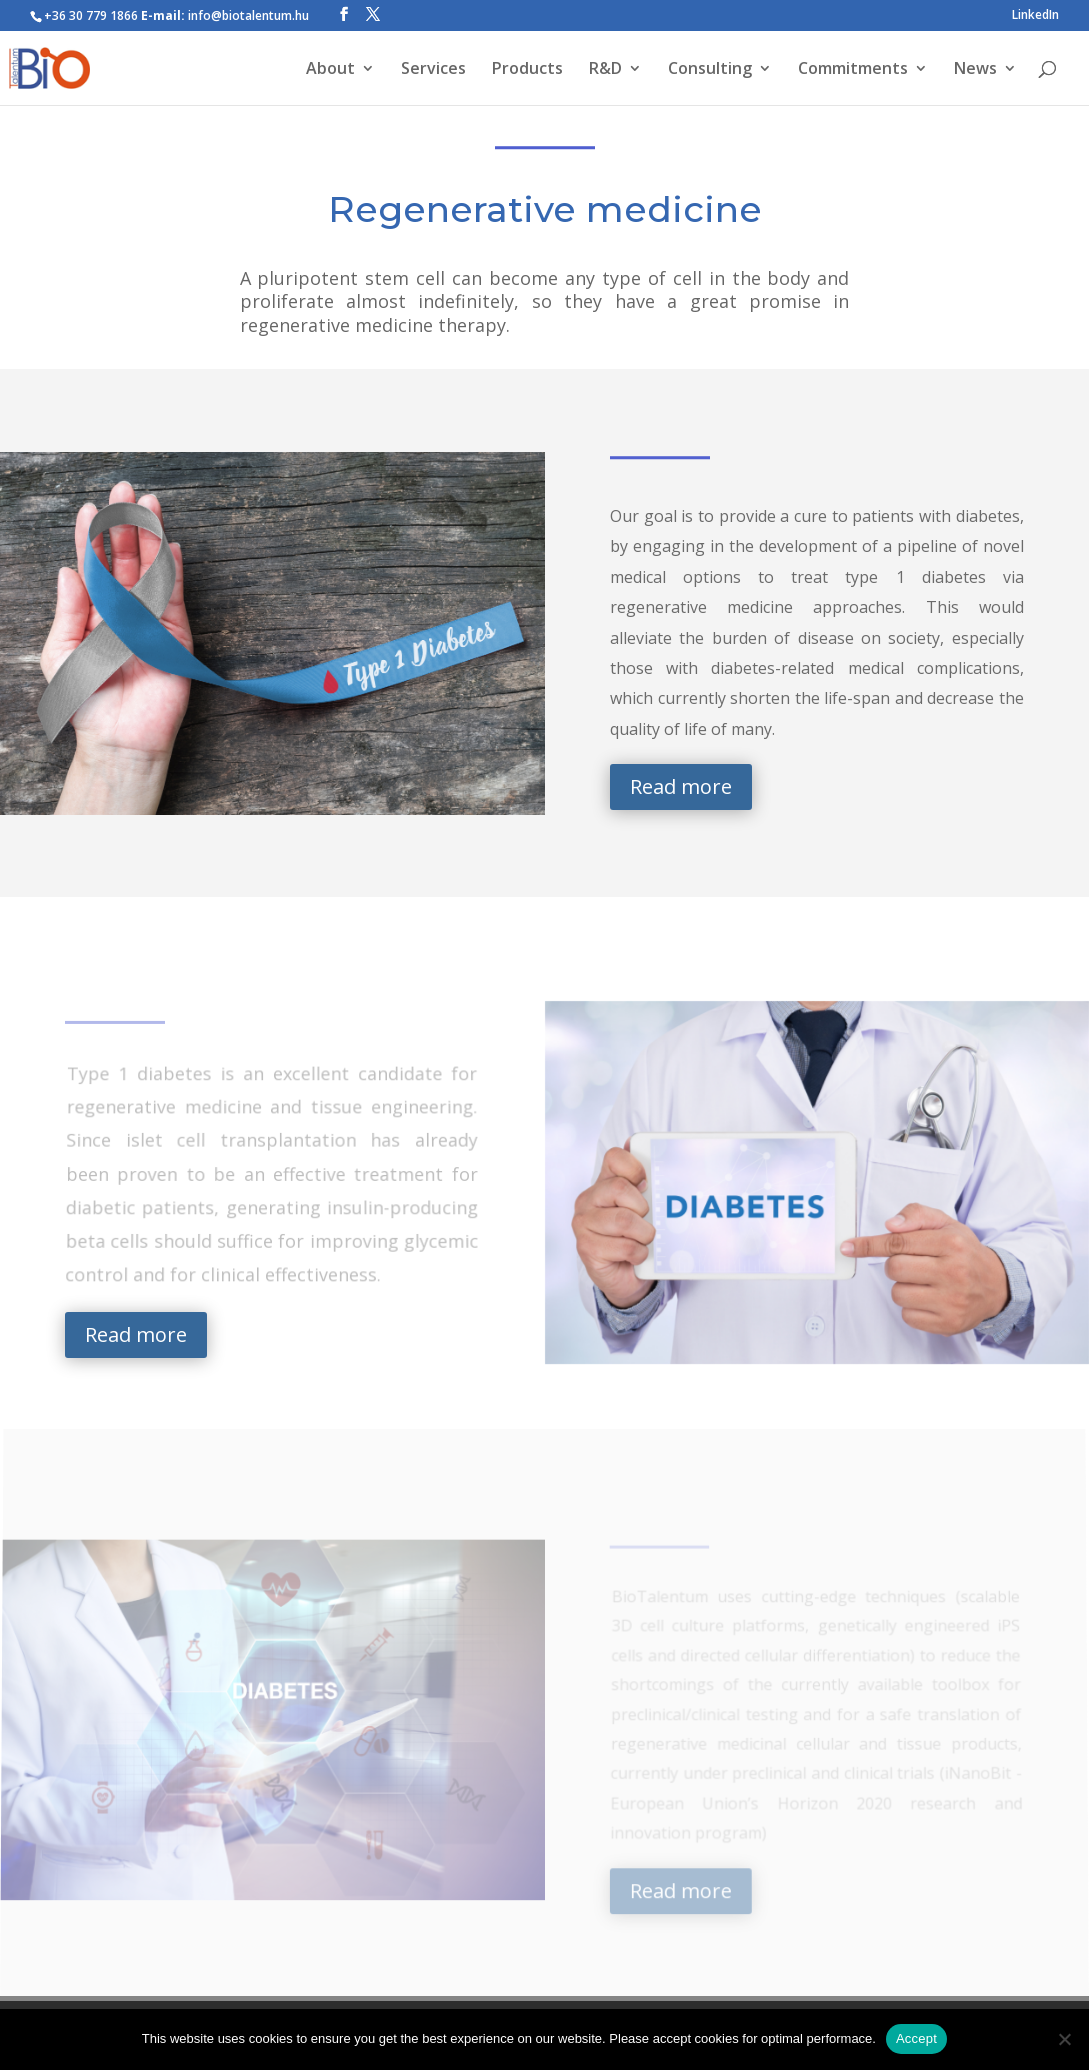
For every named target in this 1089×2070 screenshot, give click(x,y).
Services (433, 70)
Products (527, 70)
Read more (681, 786)
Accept (916, 2038)
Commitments (853, 70)
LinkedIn (1035, 16)
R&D (605, 70)
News (975, 70)
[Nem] (1064, 2039)
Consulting (710, 70)
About (330, 70)
